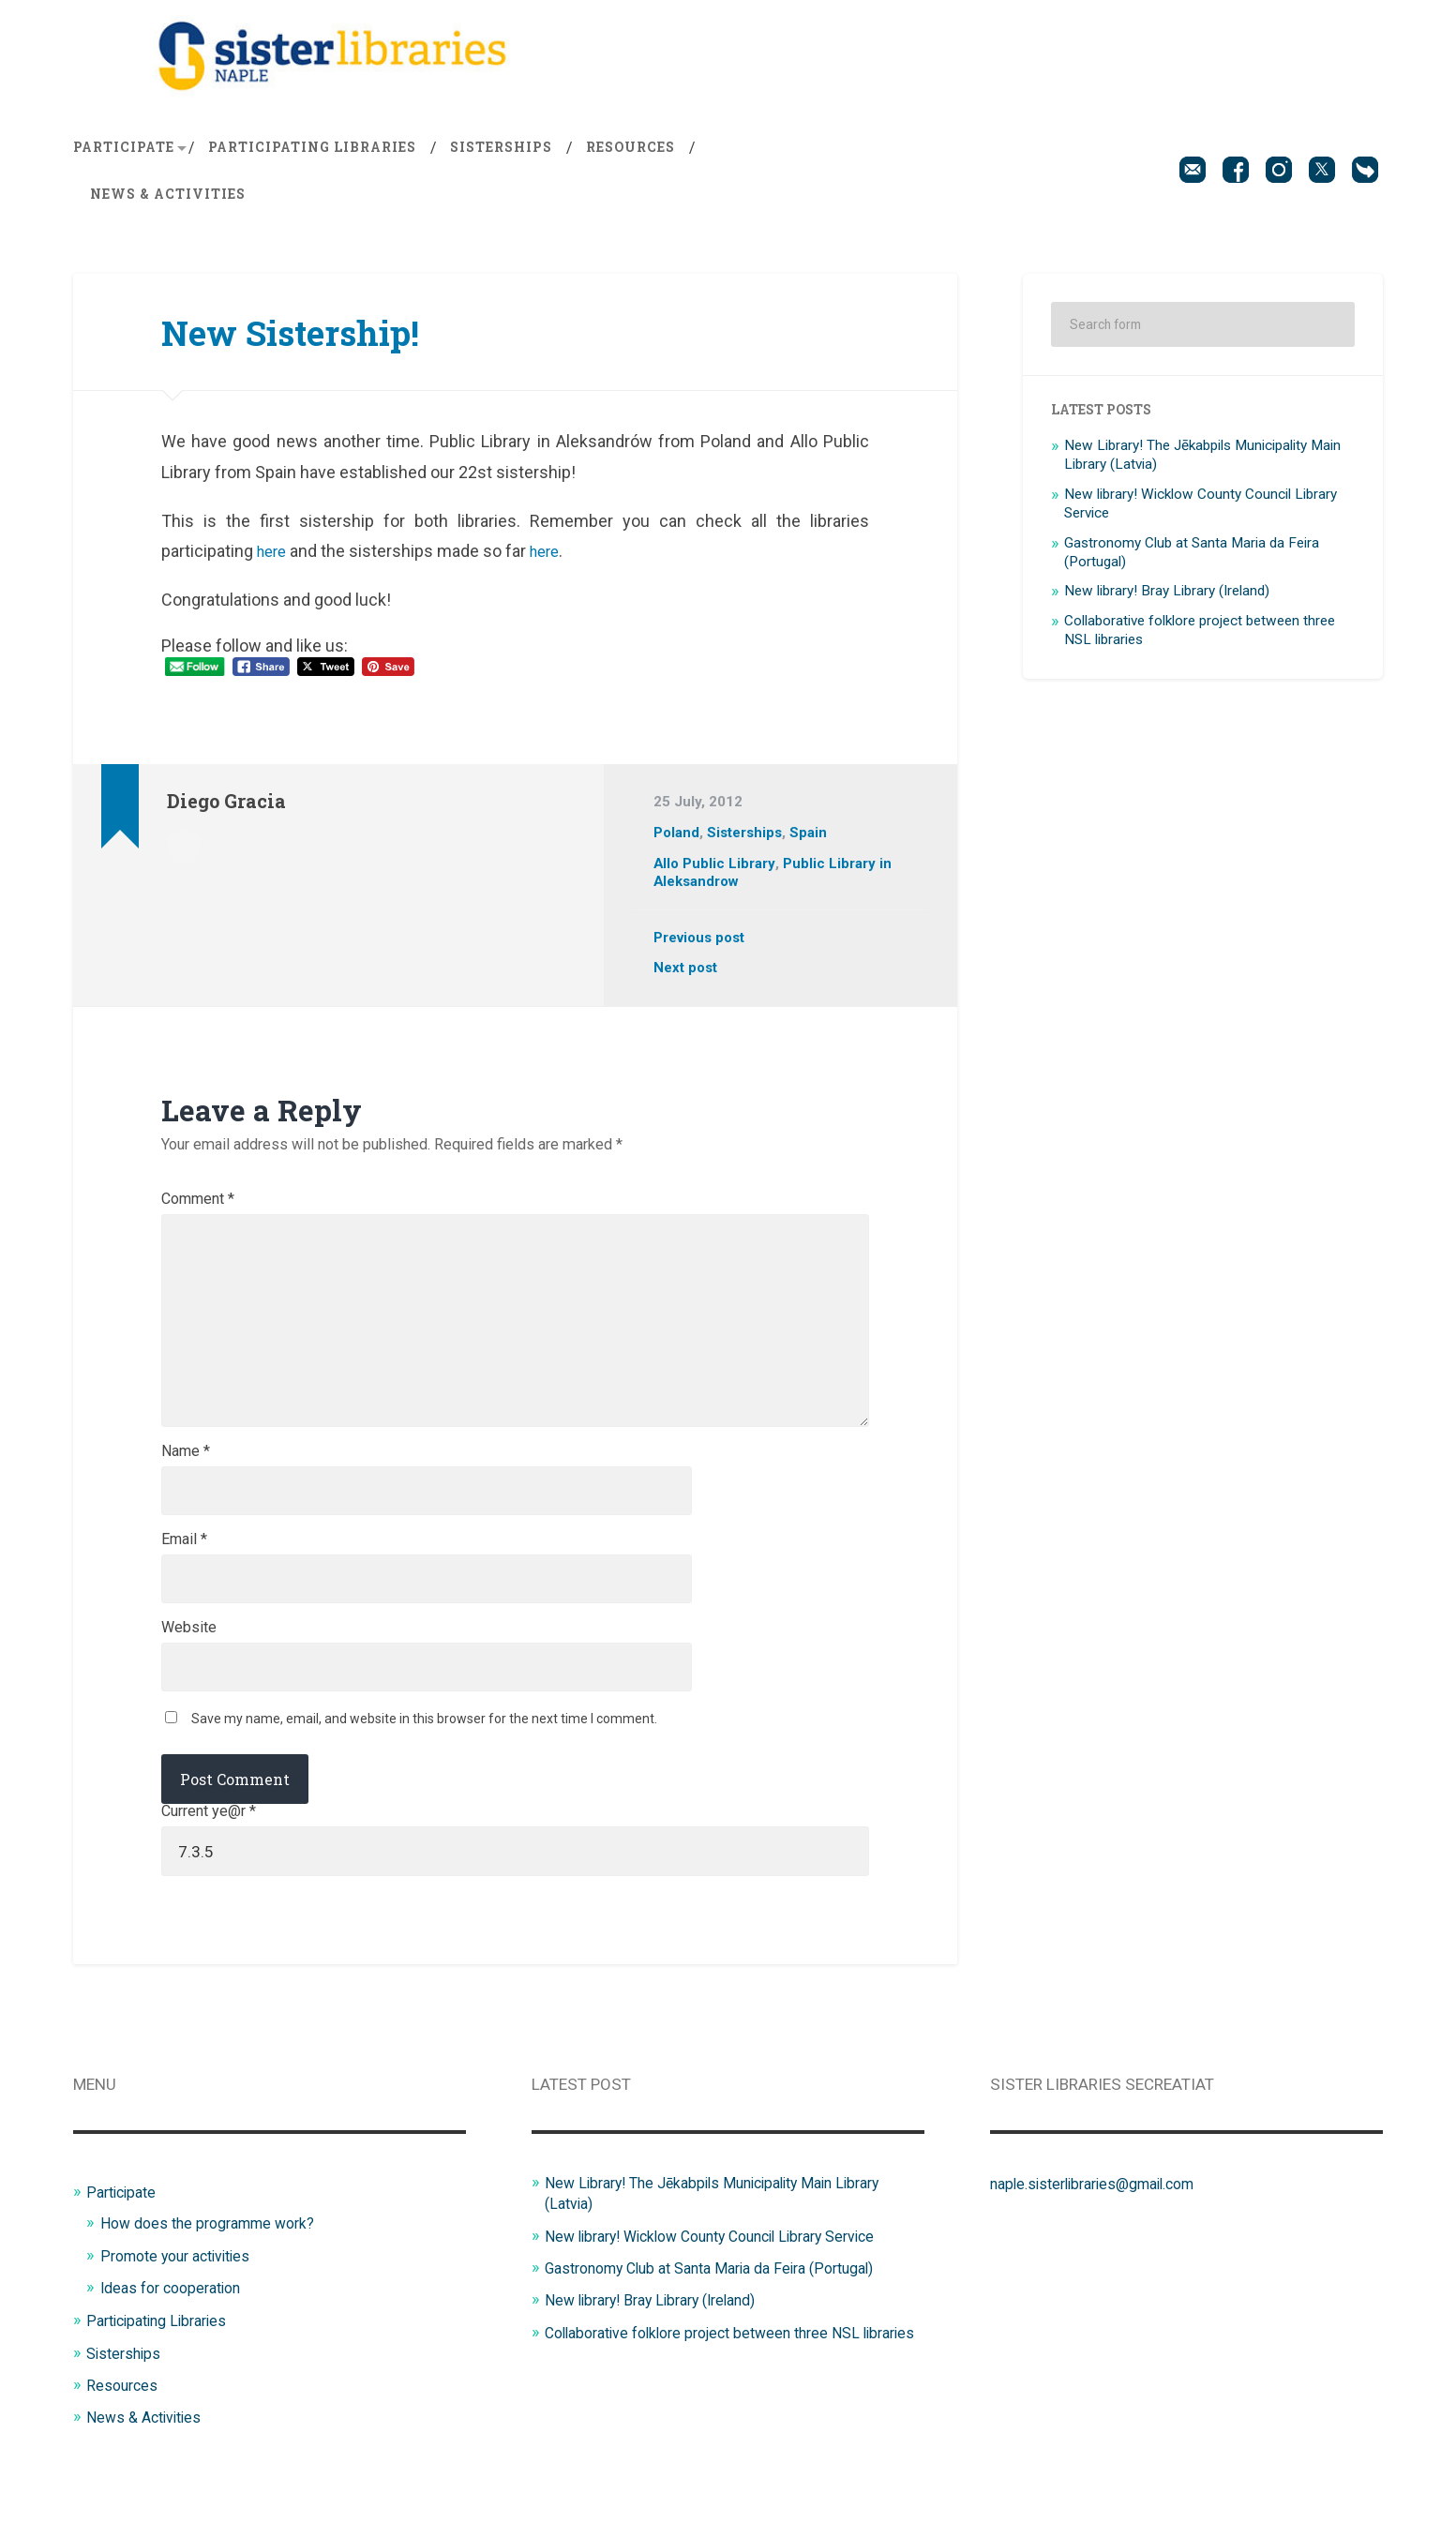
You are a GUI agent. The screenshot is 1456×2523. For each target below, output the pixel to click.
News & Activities (168, 200)
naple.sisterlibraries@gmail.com (1103, 2222)
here (274, 557)
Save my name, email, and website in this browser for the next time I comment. (424, 1755)
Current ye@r (208, 1847)
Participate (123, 153)
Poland (676, 839)
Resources (630, 153)
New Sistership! (303, 338)
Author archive (184, 851)
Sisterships (501, 153)
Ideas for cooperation (177, 2326)
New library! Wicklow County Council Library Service (726, 2273)
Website (189, 1661)
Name (185, 1479)
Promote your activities (182, 2293)
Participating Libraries (312, 153)
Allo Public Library (714, 869)
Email (184, 1570)
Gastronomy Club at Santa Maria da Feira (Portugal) (726, 2306)
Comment (197, 1205)
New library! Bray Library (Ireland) (1166, 598)
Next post (686, 974)
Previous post (701, 944)
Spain (812, 839)
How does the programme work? (216, 2261)
